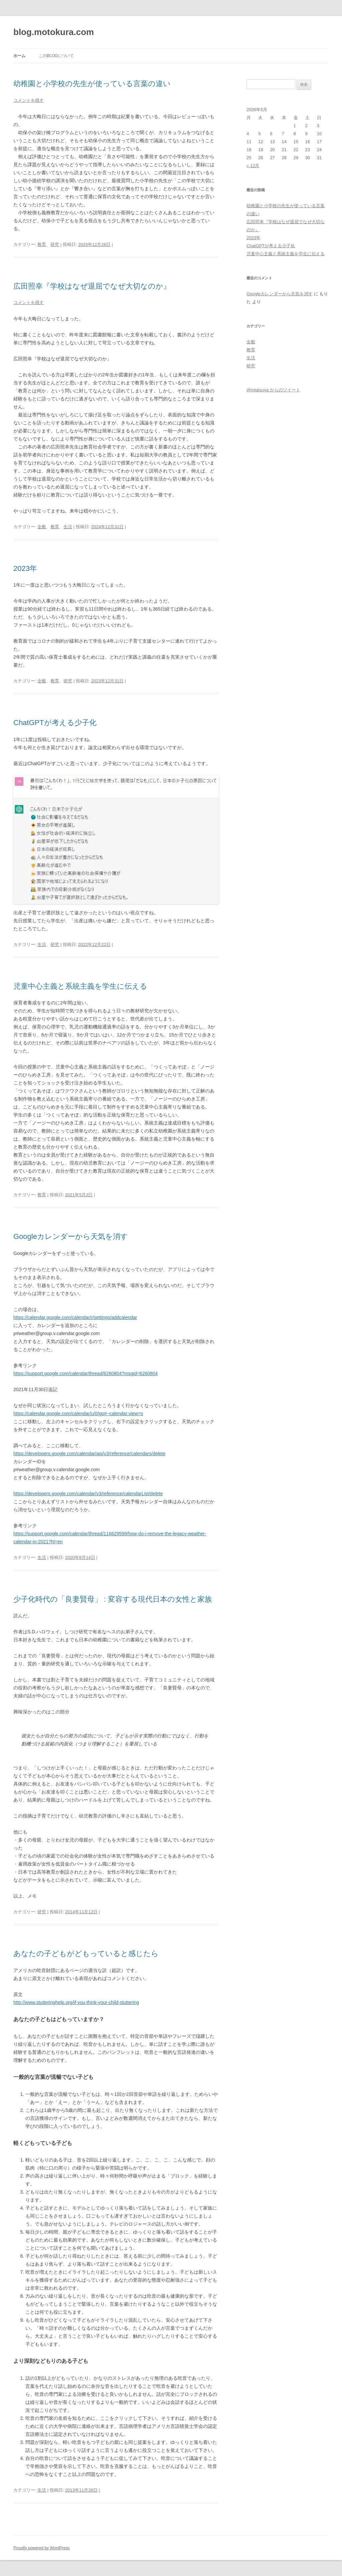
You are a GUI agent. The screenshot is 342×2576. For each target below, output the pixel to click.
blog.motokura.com (53, 32)
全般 (41, 526)
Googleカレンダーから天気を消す (70, 1236)
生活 (67, 526)
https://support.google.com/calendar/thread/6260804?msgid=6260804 (85, 1373)
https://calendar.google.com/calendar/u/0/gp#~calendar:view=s (78, 1413)
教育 (41, 244)
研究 (54, 244)
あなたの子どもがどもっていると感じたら (86, 1953)
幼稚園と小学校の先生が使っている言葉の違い (92, 83)
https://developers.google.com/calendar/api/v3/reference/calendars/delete (89, 1453)
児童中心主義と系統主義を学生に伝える (80, 986)
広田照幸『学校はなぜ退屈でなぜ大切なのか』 (92, 286)
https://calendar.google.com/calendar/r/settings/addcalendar (75, 1317)
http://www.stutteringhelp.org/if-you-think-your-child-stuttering (76, 2002)
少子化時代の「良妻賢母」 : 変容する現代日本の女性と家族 (112, 1599)
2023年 (25, 568)
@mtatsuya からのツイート (273, 389)
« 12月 (252, 165)
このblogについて (56, 55)
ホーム (19, 55)
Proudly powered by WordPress (41, 2548)
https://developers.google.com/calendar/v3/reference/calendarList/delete (88, 1493)
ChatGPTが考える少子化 (55, 722)
